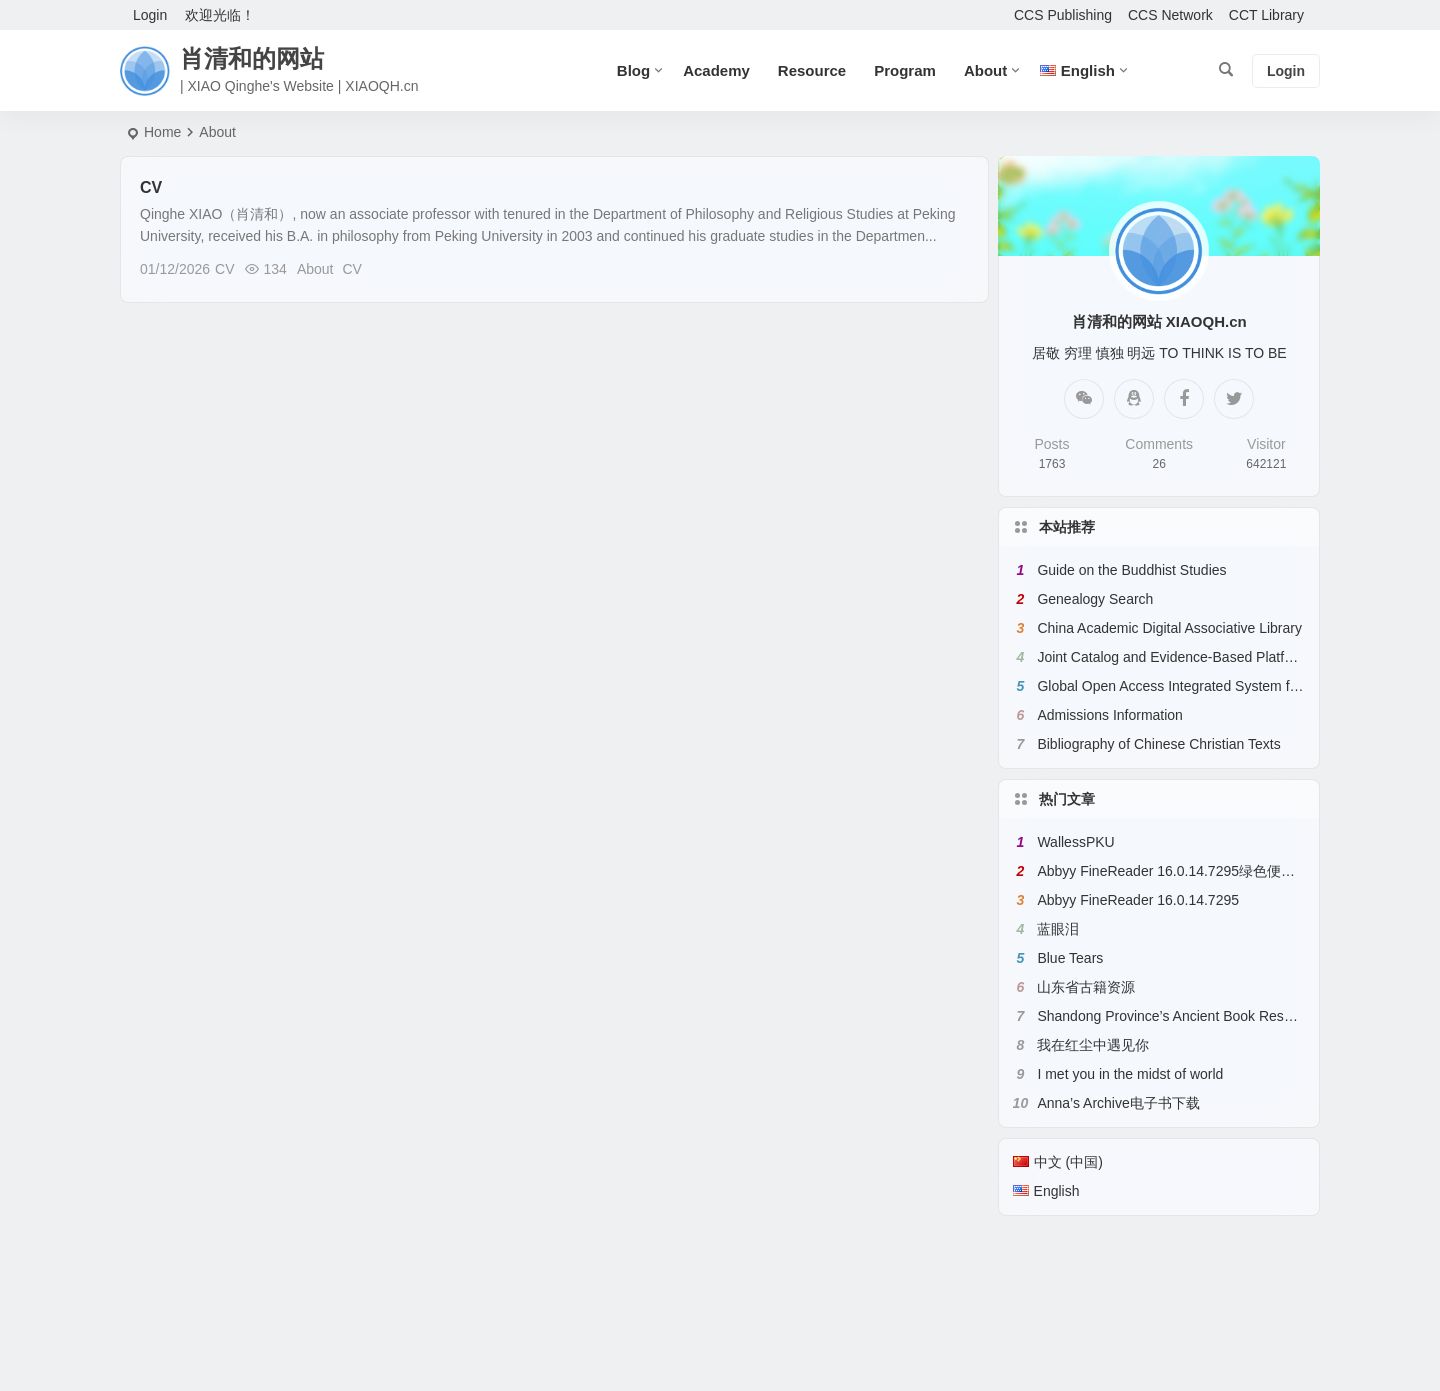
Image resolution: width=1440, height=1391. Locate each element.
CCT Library (1266, 15)
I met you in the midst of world (1130, 1074)
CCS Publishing (1063, 15)
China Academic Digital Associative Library (1169, 628)
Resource (812, 70)
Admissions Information (1110, 715)
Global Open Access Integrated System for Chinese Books (1218, 686)
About (985, 70)
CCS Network (1170, 15)
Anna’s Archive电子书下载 (1118, 1103)
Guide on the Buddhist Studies (1131, 570)
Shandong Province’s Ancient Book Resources (1181, 1016)
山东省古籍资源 (1086, 987)
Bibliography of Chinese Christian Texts (1158, 744)
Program (905, 70)
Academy (716, 70)
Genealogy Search (1095, 599)
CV (151, 187)
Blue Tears (1070, 958)
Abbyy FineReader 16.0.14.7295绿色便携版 (1173, 871)
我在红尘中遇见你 (1093, 1045)
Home (162, 132)
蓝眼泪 (1058, 929)
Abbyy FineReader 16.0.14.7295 (1138, 900)
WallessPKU (1075, 842)
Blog (633, 70)
